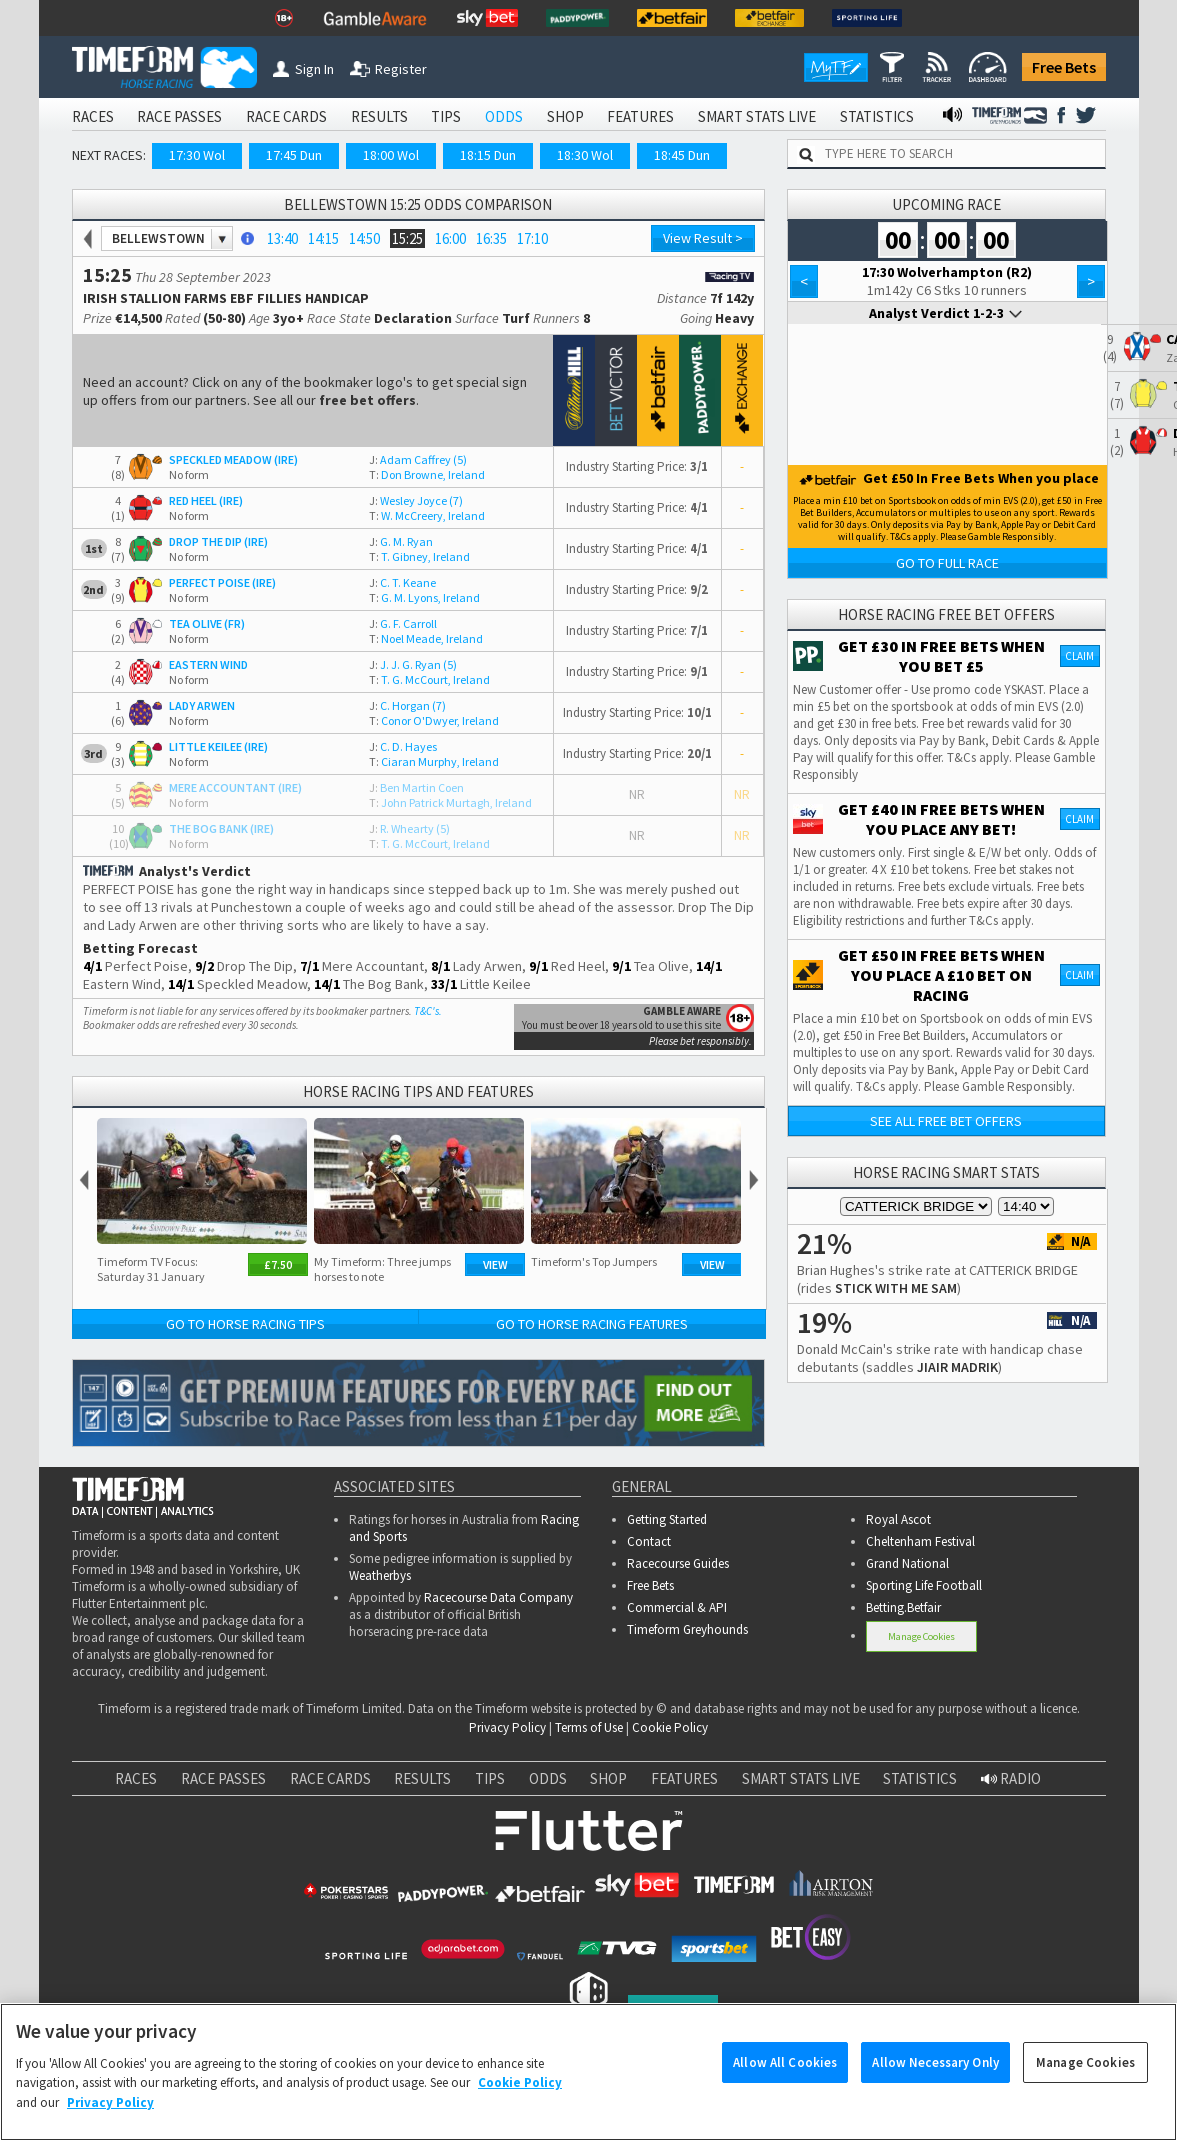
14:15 (323, 238)
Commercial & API (677, 1607)
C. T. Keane (402, 582)
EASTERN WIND (208, 664)
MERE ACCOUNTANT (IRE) (235, 787)
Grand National (907, 1563)
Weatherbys (380, 1575)
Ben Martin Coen (416, 787)
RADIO (1011, 1778)
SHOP (565, 116)
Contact (649, 1541)
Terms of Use (589, 1727)
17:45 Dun (294, 155)
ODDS (504, 116)
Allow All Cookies (785, 2077)
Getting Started (667, 1519)
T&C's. (428, 1011)
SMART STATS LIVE (757, 116)
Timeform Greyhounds (687, 1629)
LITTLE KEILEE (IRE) (218, 746)
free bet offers (367, 400)
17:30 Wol (197, 155)
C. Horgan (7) (407, 705)
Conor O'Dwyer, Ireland (434, 720)
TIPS (446, 116)
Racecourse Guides (678, 1563)
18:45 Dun (682, 155)
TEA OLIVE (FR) (207, 623)
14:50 (364, 238)
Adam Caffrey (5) (418, 459)
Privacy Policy (507, 1727)
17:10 (532, 238)
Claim (1079, 656)
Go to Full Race (947, 563)
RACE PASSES (179, 116)
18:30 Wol (585, 155)
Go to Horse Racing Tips (245, 1324)
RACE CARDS (286, 116)
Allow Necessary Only (935, 2077)
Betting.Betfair (903, 1607)
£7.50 (278, 1264)
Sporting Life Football (924, 1585)
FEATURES (640, 116)
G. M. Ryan (401, 541)
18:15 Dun (488, 155)
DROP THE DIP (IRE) (218, 541)
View (495, 1264)
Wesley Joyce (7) (416, 500)
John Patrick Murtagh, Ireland (450, 802)
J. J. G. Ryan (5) (413, 664)
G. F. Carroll (403, 623)
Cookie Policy (670, 1727)
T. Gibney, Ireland (419, 556)
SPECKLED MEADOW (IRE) (233, 459)
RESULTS (379, 116)
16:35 (491, 238)
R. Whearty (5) (409, 828)
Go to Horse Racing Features (592, 1324)
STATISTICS (877, 116)
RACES (93, 116)
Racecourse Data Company (498, 1597)
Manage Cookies (921, 1636)
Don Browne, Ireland (427, 474)
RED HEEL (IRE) (206, 500)
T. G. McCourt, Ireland (429, 679)
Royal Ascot (898, 1519)
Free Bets (1064, 67)
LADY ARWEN (202, 705)
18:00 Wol (391, 155)
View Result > (703, 238)
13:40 (282, 238)
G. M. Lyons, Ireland (424, 597)
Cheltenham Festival (920, 1541)
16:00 (450, 238)
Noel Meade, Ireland (426, 638)
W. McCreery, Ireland (427, 515)
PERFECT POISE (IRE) (222, 582)
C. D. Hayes (403, 746)
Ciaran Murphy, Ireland (434, 761)
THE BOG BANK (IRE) (221, 828)
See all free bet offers (946, 1121)
